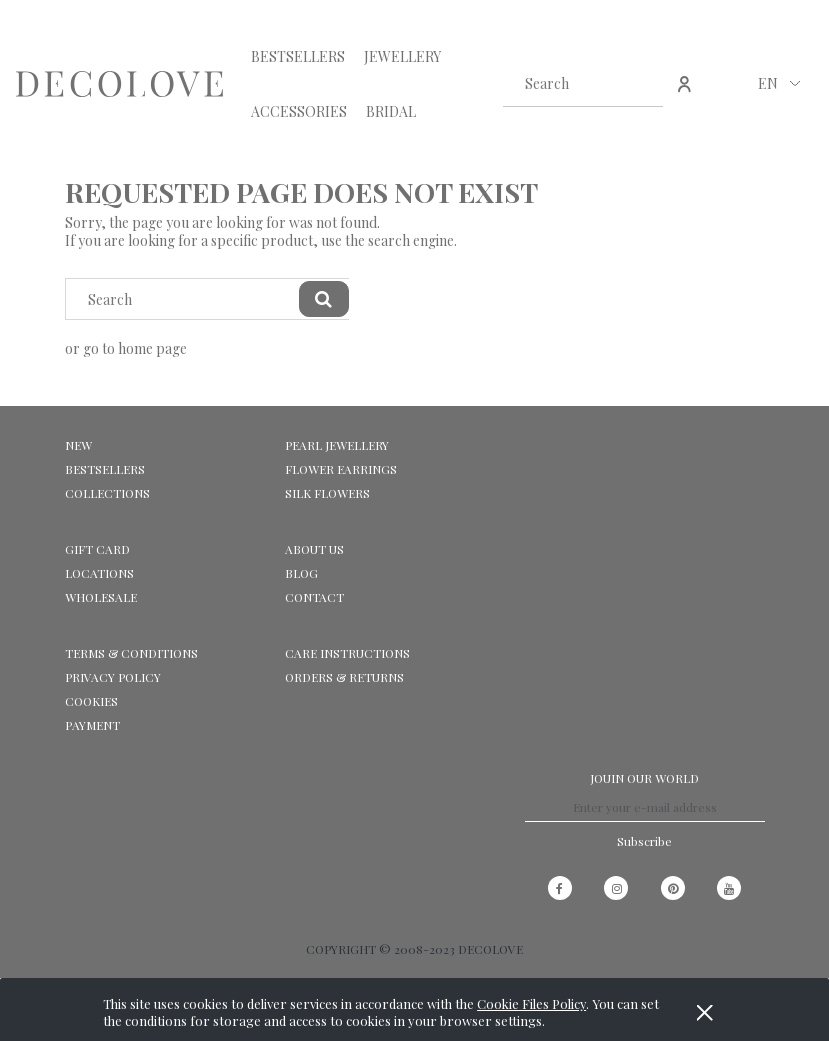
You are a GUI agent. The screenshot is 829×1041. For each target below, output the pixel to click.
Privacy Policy (113, 677)
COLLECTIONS (107, 493)
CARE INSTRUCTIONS (347, 653)
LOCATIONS (99, 573)
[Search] (640, 84)
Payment (92, 725)
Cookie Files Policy (531, 1003)
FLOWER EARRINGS (341, 469)
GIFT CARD (97, 549)
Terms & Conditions (131, 653)
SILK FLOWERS (327, 493)
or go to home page (126, 348)
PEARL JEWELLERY (337, 445)
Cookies (91, 701)
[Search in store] (563, 84)
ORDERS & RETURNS (344, 677)
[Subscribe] (644, 841)
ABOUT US (314, 549)
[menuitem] (298, 56)
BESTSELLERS (105, 469)
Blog (301, 573)
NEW (78, 445)
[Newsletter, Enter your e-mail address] (645, 807)
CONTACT (314, 597)
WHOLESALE (101, 597)
